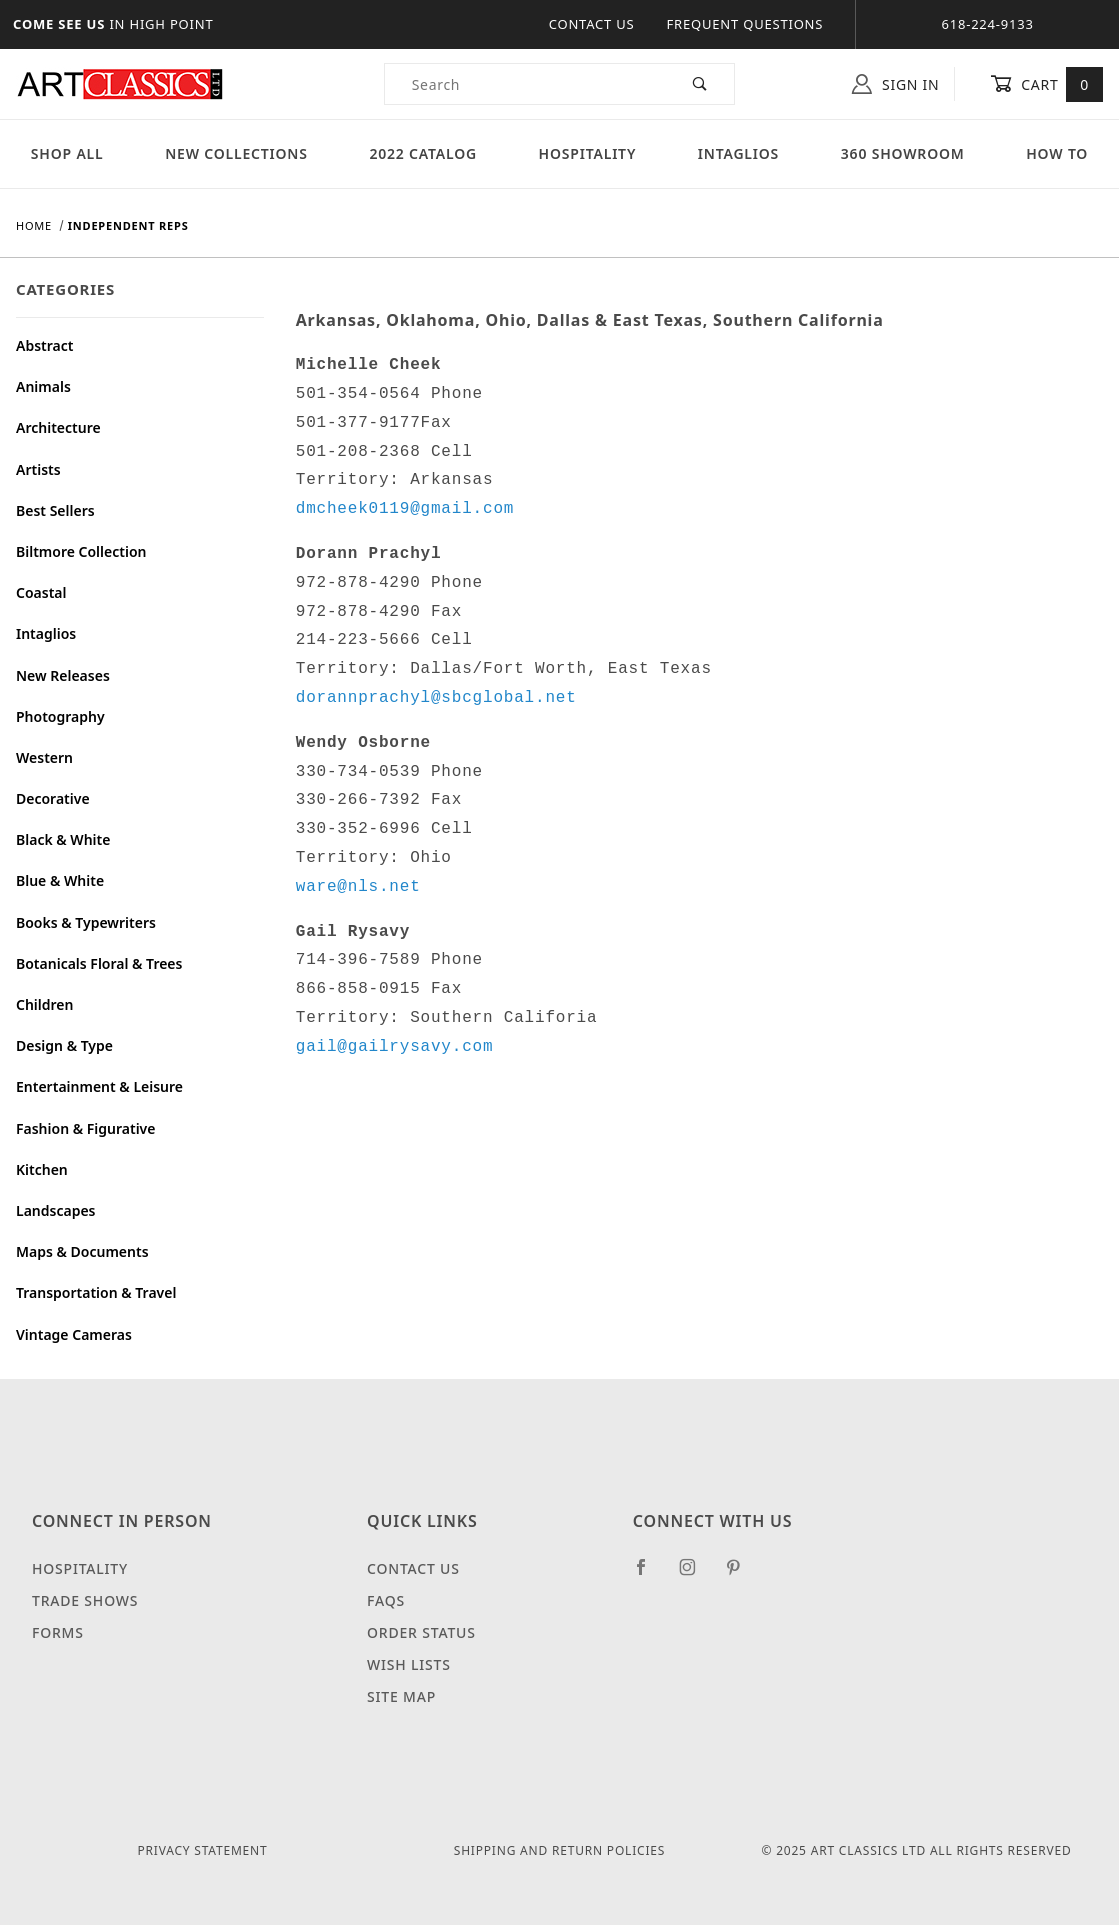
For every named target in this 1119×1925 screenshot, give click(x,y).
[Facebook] (649, 1575)
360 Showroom (903, 153)
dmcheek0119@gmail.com (405, 509)
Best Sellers (55, 510)
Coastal (41, 592)
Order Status (421, 1632)
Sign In (895, 84)
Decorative (53, 798)
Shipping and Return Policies (559, 1850)
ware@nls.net (358, 887)
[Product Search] (525, 84)
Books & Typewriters (86, 922)
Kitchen (42, 1169)
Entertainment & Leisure (99, 1086)
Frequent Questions (745, 24)
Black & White (63, 839)
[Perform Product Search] (700, 84)
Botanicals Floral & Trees (99, 963)
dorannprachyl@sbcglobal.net (436, 698)
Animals (43, 386)
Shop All (67, 153)
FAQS (386, 1600)
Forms (58, 1632)
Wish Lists (409, 1664)
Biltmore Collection (81, 551)
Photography (60, 716)
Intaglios (738, 153)
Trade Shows (85, 1600)
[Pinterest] (741, 1575)
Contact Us (592, 24)
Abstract (44, 345)
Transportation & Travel (96, 1292)
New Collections (236, 153)
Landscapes (56, 1210)
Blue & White (60, 880)
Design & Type (64, 1045)
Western (44, 757)
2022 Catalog (423, 153)
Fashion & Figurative (85, 1128)
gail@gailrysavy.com (395, 1047)
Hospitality (588, 153)
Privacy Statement (203, 1850)
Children (44, 1004)
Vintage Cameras (74, 1334)
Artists (38, 469)
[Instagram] (696, 1575)
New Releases (63, 675)
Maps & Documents (82, 1251)
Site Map (401, 1696)
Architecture (58, 427)
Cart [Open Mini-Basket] (1046, 84)
